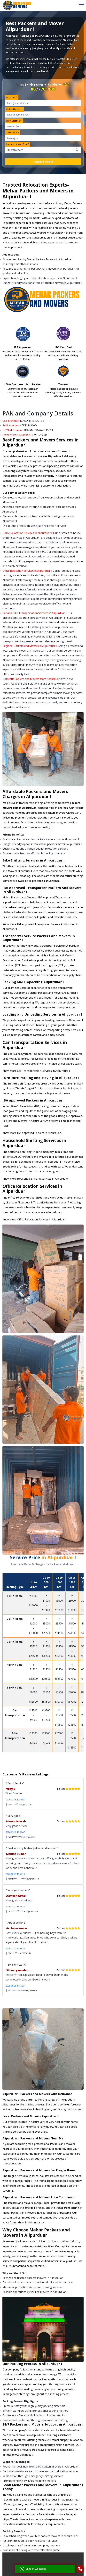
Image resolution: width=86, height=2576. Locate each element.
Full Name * (11, 97)
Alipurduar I (69, 39)
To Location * (12, 132)
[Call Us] (80, 2569)
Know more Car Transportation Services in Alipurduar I (36, 1071)
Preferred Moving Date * (17, 144)
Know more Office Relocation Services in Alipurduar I (34, 1219)
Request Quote (43, 161)
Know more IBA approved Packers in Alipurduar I (32, 1133)
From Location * (13, 120)
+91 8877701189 (14, 52)
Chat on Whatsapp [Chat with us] (33, 2569)
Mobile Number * (14, 109)
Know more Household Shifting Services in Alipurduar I (36, 1178)
